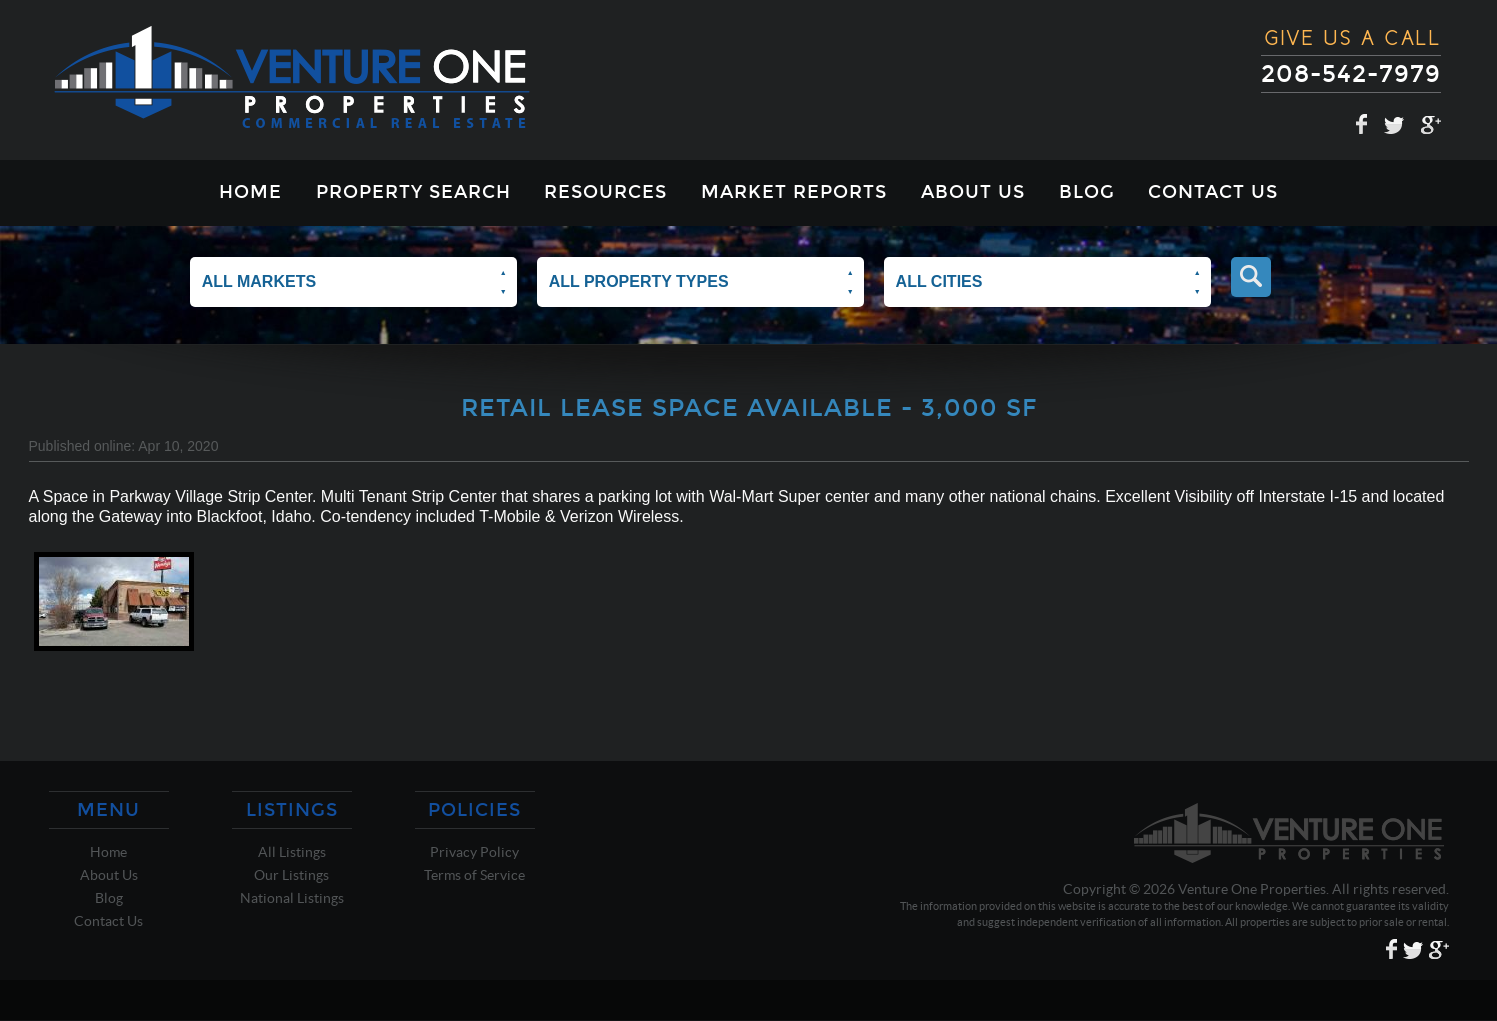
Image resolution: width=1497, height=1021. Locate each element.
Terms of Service (474, 875)
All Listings (292, 852)
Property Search (413, 192)
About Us (973, 192)
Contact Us (1213, 192)
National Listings (292, 898)
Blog (1087, 192)
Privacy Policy (474, 852)
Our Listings (291, 875)
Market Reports (794, 192)
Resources (605, 192)
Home (250, 192)
